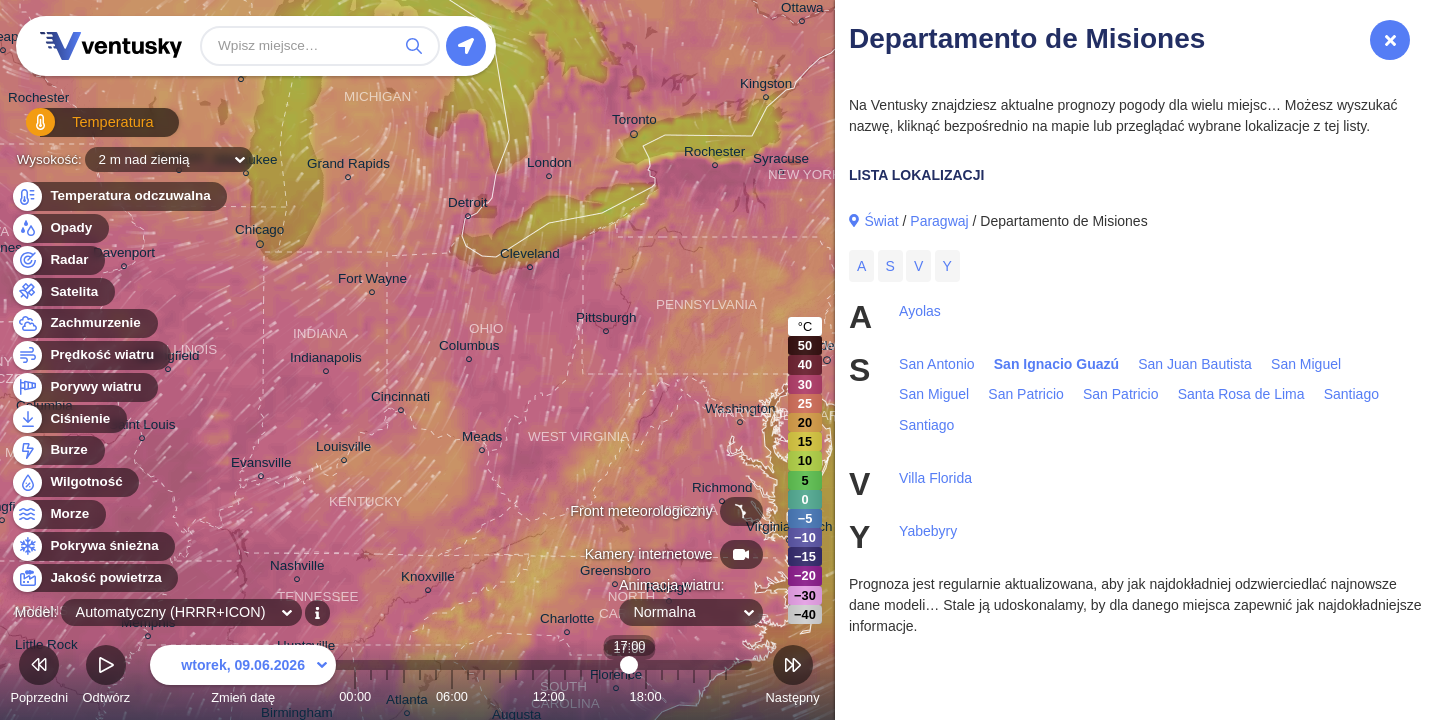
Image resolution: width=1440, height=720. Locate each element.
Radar (58, 260)
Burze (57, 450)
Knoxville (428, 579)
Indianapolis (326, 360)
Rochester (38, 100)
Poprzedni (39, 677)
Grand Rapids (348, 166)
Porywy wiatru (84, 387)
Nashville (297, 568)
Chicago (259, 233)
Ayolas (920, 311)
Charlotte (567, 621)
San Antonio (937, 364)
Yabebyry (928, 531)
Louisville (343, 449)
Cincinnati (400, 399)
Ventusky (108, 46)
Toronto (634, 123)
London (549, 165)
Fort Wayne (372, 281)
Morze (58, 514)
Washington (740, 411)
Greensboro (615, 573)
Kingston (766, 86)
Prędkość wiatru (90, 355)
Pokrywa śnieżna (93, 546)
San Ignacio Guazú (1056, 364)
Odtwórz (107, 677)
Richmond (722, 490)
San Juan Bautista (1195, 364)
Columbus (469, 348)
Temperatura (79, 129)
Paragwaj (939, 221)
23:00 (726, 696)
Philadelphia (826, 349)
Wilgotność (75, 482)
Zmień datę (243, 677)
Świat (881, 221)
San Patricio (1025, 394)
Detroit (468, 205)
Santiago (1351, 394)
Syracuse (781, 161)
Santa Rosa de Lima (1241, 394)
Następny (793, 677)
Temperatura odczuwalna (119, 196)
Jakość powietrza (94, 578)
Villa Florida (935, 478)
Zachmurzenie (84, 323)
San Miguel (1306, 364)
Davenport (124, 255)
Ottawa (802, 10)
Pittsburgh (606, 320)
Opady (59, 228)
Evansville (261, 465)
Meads (482, 439)
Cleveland (530, 256)
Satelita (62, 292)
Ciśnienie (68, 419)
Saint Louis (142, 427)
